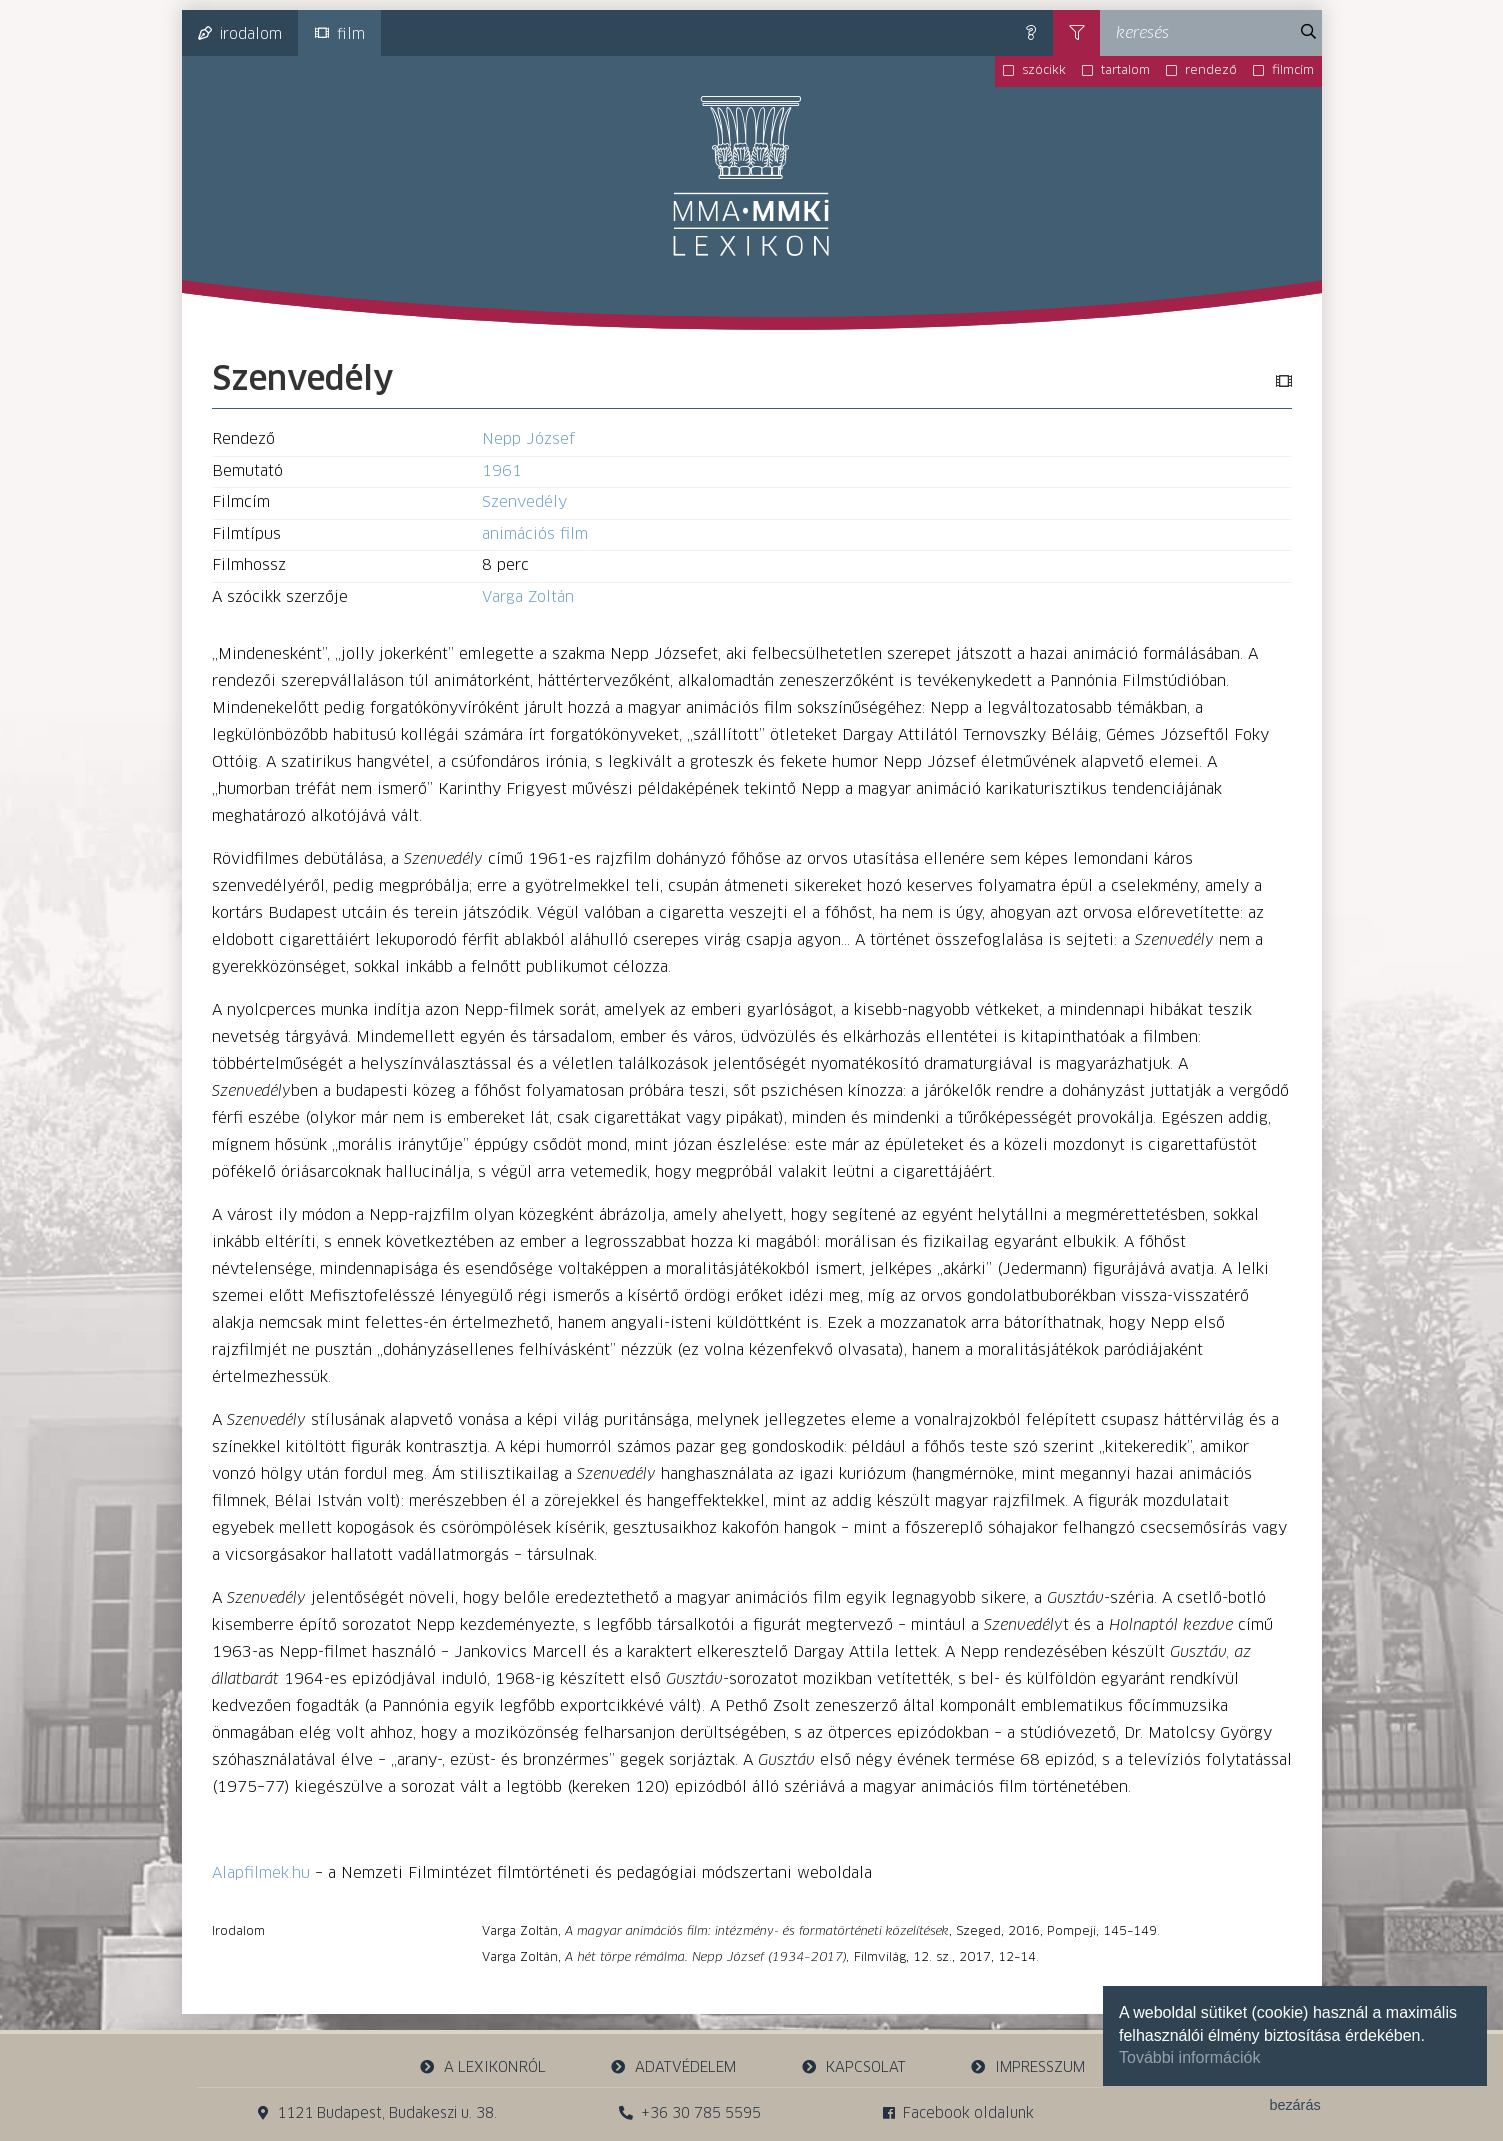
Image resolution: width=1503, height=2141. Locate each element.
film (340, 34)
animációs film (535, 534)
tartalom (1125, 71)
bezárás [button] (1294, 2105)
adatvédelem (673, 2067)
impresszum (1028, 2067)
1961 (502, 471)
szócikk (1044, 71)
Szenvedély (524, 502)
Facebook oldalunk (958, 2113)
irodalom (240, 34)
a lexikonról (482, 2067)
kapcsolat (853, 2067)
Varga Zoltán (528, 597)
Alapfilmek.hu (261, 1873)
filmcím (1293, 71)
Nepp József (528, 439)
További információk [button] (1189, 2057)
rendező (1211, 71)
